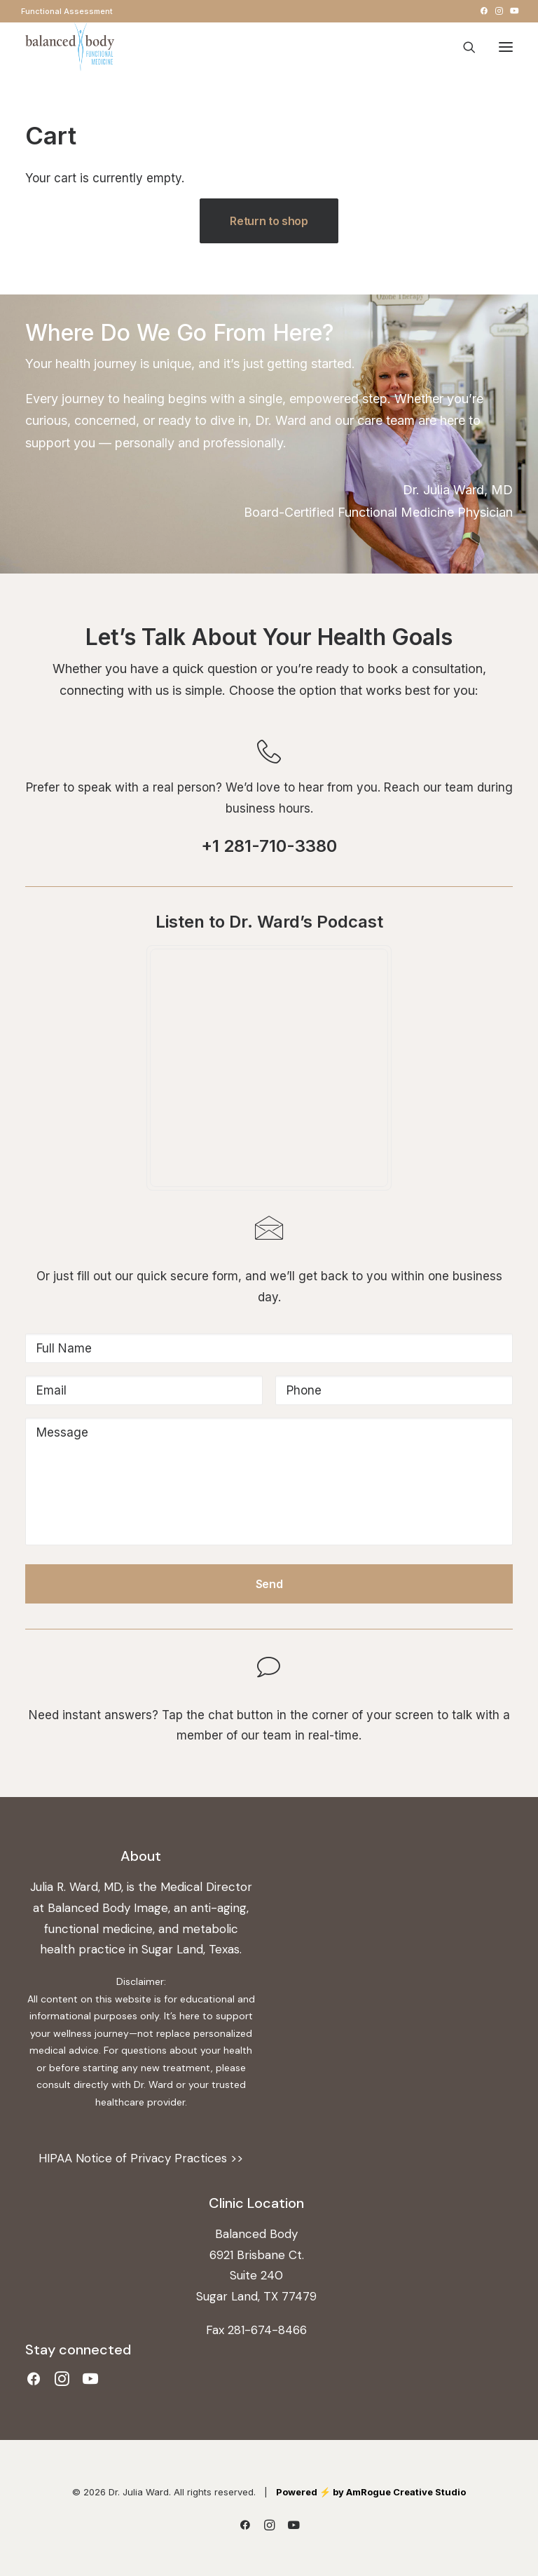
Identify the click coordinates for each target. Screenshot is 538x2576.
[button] (484, 11)
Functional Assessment (67, 11)
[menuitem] (67, 11)
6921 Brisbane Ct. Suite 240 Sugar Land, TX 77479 (256, 2276)
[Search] (463, 47)
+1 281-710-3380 (269, 846)
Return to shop (269, 221)
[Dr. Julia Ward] (69, 47)
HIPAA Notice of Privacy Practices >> (141, 2158)
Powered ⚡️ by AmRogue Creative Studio (371, 2491)
